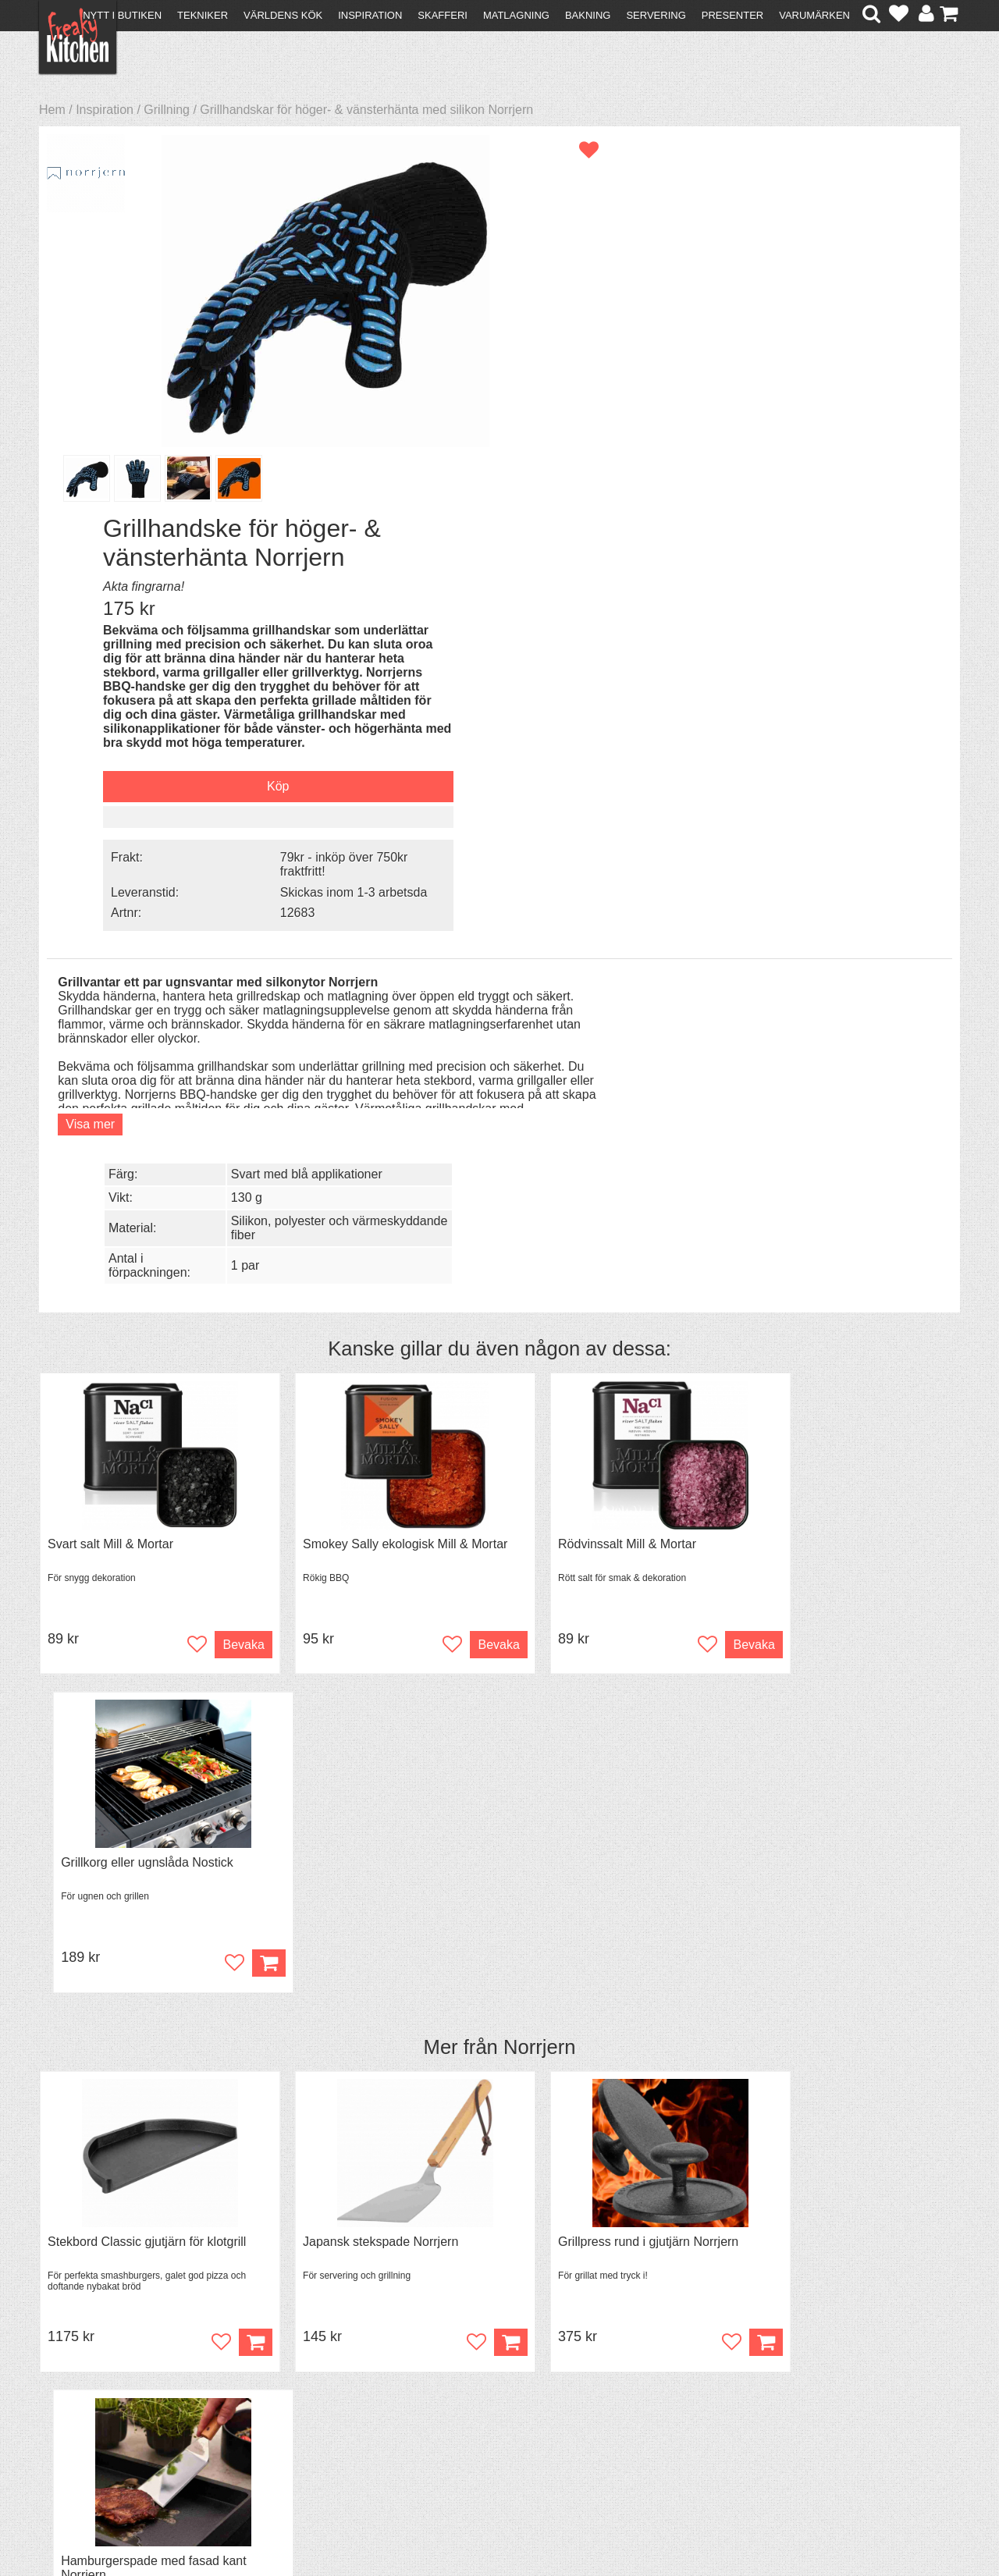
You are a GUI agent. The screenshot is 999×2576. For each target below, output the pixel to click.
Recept (289, 2378)
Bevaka (220, 1141)
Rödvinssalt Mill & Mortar (584, 1040)
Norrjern (539, 1226)
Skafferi (443, 15)
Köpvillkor (74, 2392)
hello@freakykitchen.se (441, 2523)
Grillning (167, 109)
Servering (655, 15)
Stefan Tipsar (306, 2420)
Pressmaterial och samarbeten (528, 2393)
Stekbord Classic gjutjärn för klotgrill (147, 1421)
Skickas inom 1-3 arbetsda (826, 541)
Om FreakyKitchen (494, 2379)
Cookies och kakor (494, 2407)
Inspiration (370, 15)
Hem (52, 109)
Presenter (732, 15)
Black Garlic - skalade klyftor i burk (610, 1803)
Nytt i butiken (122, 15)
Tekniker (202, 15)
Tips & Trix (298, 2392)
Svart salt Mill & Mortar (110, 1040)
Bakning (588, 15)
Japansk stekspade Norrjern (358, 1421)
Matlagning (516, 15)
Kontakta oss (83, 2378)
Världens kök (283, 15)
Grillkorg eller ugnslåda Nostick (834, 1040)
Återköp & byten (91, 2406)
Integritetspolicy (90, 2434)
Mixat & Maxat (308, 2406)
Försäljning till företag (106, 2420)
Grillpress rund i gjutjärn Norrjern (605, 1421)
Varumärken (814, 15)
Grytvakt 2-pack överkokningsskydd (146, 1803)
